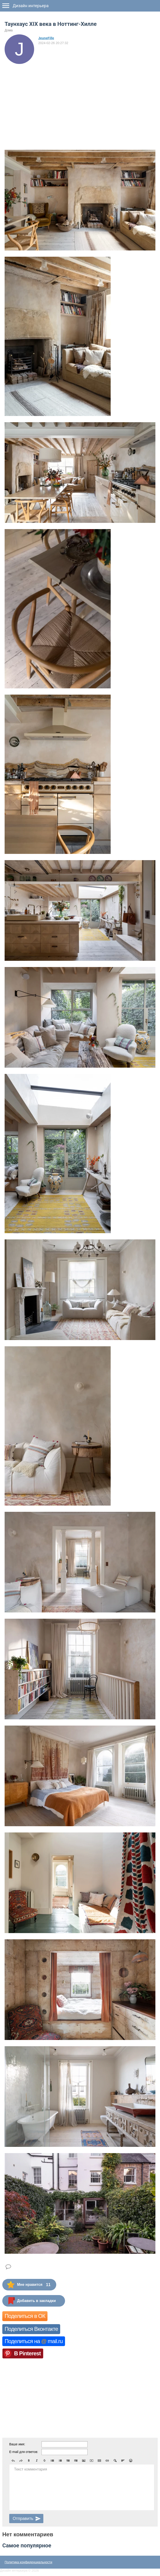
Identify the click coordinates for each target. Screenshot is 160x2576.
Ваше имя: (17, 2444)
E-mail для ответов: (23, 2452)
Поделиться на (34, 2341)
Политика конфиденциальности (28, 2562)
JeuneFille (46, 38)
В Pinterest (27, 2353)
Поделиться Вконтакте (31, 2329)
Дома (9, 30)
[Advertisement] (80, 98)
